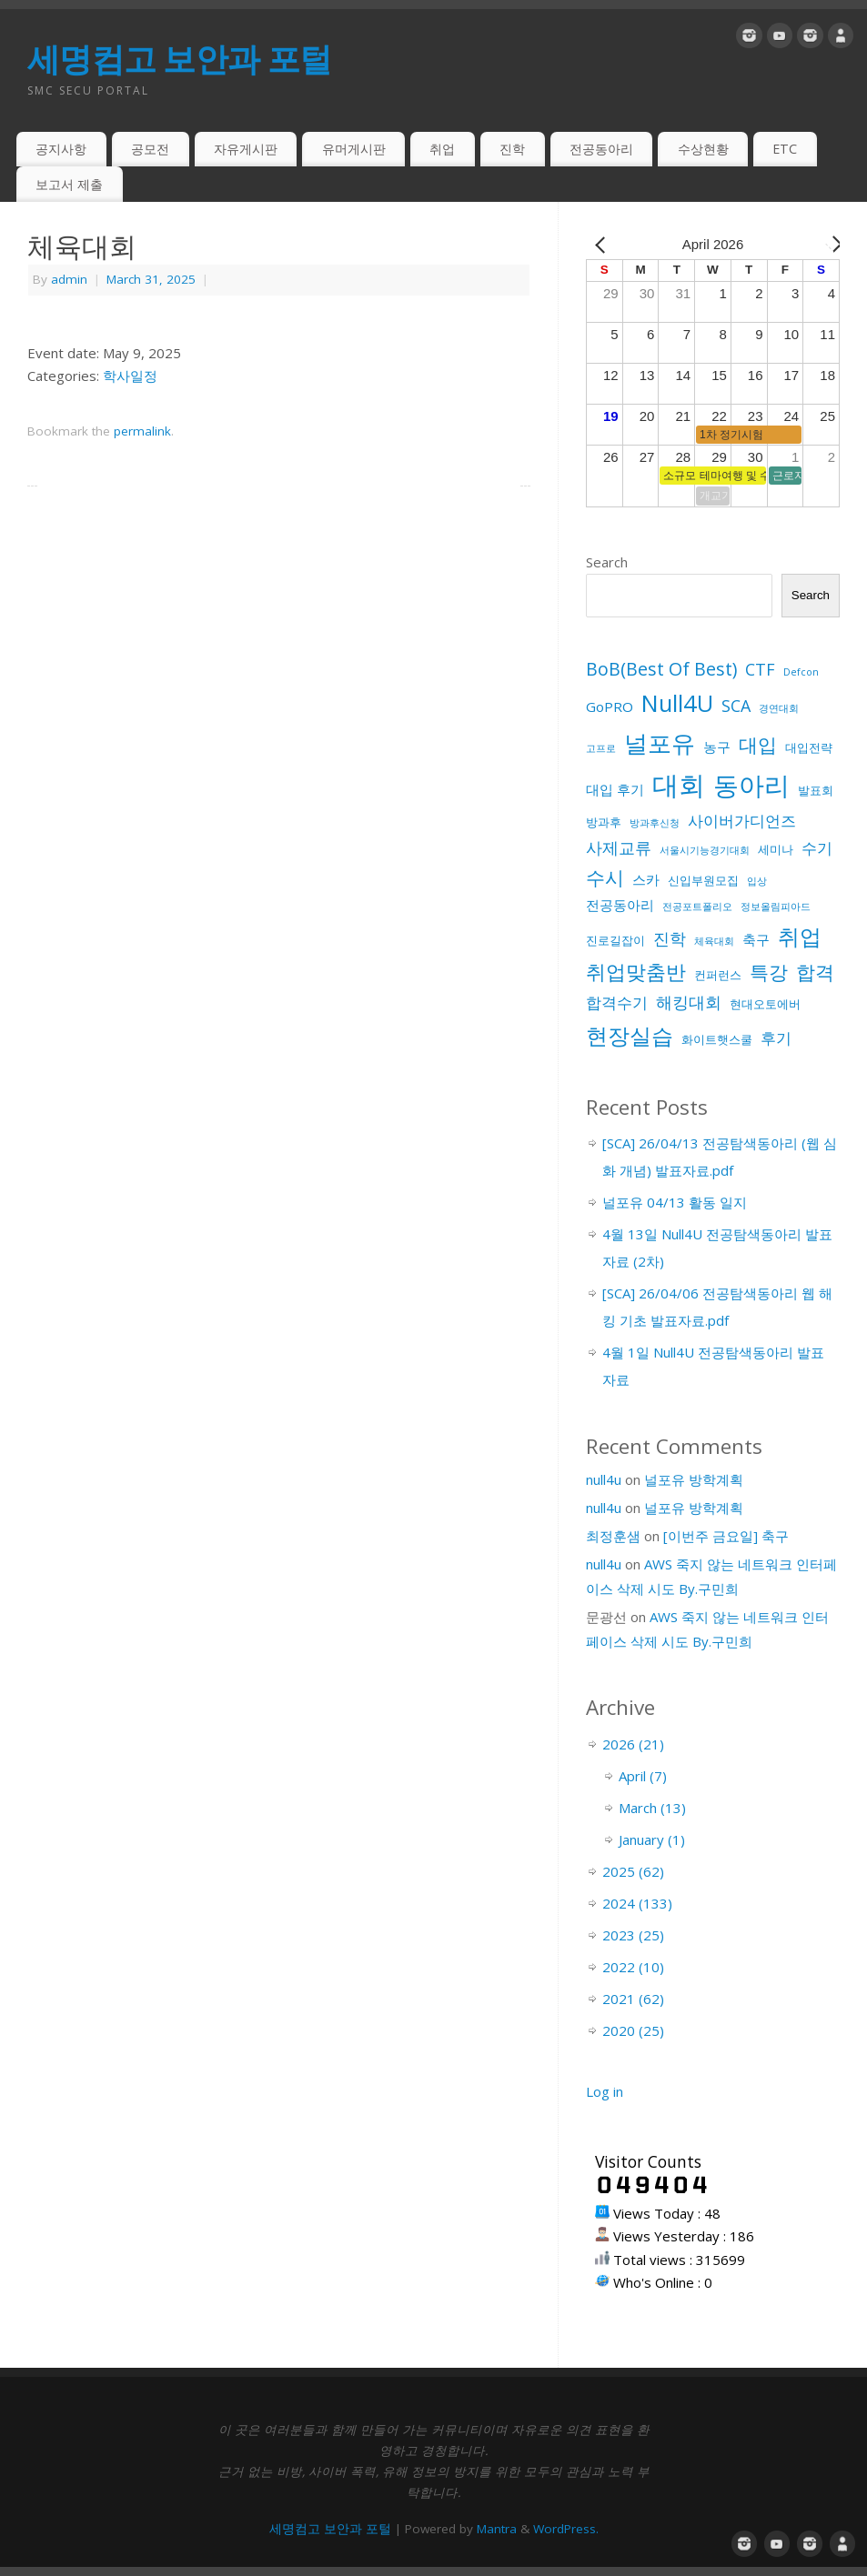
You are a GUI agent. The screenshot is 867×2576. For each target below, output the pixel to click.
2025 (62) (633, 1871)
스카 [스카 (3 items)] (646, 879)
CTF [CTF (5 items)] (760, 669)
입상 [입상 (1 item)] (757, 881)
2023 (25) (633, 1935)
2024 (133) (637, 1903)
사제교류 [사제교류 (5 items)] (618, 847)
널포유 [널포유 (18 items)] (659, 742)
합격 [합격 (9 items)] (815, 971)
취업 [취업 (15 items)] (800, 936)
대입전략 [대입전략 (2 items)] (808, 747)
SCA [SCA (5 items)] (736, 706)
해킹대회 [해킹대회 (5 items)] (688, 1002)
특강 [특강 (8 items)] (769, 972)
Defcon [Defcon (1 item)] (801, 672)
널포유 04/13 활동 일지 (674, 1202)
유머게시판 (354, 148)
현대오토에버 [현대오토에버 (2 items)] (765, 1004)
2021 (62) (633, 1999)
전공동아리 (601, 148)
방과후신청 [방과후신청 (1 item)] (655, 823)
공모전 (150, 148)
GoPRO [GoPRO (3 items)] (609, 706)
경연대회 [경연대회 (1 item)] (779, 708)
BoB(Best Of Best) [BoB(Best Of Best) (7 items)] (661, 669)
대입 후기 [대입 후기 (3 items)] (615, 789)
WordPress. (566, 2529)
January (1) (652, 1839)
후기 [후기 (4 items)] (776, 1037)
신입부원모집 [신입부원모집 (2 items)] (703, 880)
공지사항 (60, 148)
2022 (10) (633, 1967)
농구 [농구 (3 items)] (717, 746)
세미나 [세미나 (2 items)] (775, 849)
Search (607, 562)
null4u (603, 1479)
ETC (784, 148)
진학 (512, 148)
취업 (442, 148)
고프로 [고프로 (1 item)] (601, 748)
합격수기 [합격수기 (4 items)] (617, 1002)
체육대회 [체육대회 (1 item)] (714, 941)
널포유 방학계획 (693, 1479)
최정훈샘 (613, 1536)
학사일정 (130, 375)
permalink (142, 431)
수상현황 (703, 148)
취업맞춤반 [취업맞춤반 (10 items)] (636, 971)
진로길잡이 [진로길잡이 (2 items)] (615, 940)
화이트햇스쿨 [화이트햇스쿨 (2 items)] (716, 1039)
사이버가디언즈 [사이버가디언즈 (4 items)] (742, 820)
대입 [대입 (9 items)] (758, 744)
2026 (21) (633, 1744)
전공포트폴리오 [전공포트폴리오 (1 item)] (697, 906)
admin (69, 279)
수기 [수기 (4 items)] (816, 847)
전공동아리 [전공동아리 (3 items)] (620, 905)
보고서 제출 (69, 184)
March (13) (652, 1808)
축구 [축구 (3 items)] (756, 939)
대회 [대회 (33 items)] (678, 785)
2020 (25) (633, 2030)
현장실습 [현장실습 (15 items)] (629, 1035)
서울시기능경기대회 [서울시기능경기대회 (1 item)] (705, 850)
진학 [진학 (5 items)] (669, 938)
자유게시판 (245, 148)
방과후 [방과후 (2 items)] (603, 822)
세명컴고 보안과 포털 (179, 58)
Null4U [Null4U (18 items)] (677, 702)
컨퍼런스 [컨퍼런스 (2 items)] (717, 975)
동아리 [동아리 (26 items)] (751, 784)
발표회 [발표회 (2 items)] (815, 790)
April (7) (643, 1776)
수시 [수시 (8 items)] (605, 877)
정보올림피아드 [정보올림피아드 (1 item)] (776, 906)
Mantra (497, 2529)
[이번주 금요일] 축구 (726, 1536)
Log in (604, 2091)
